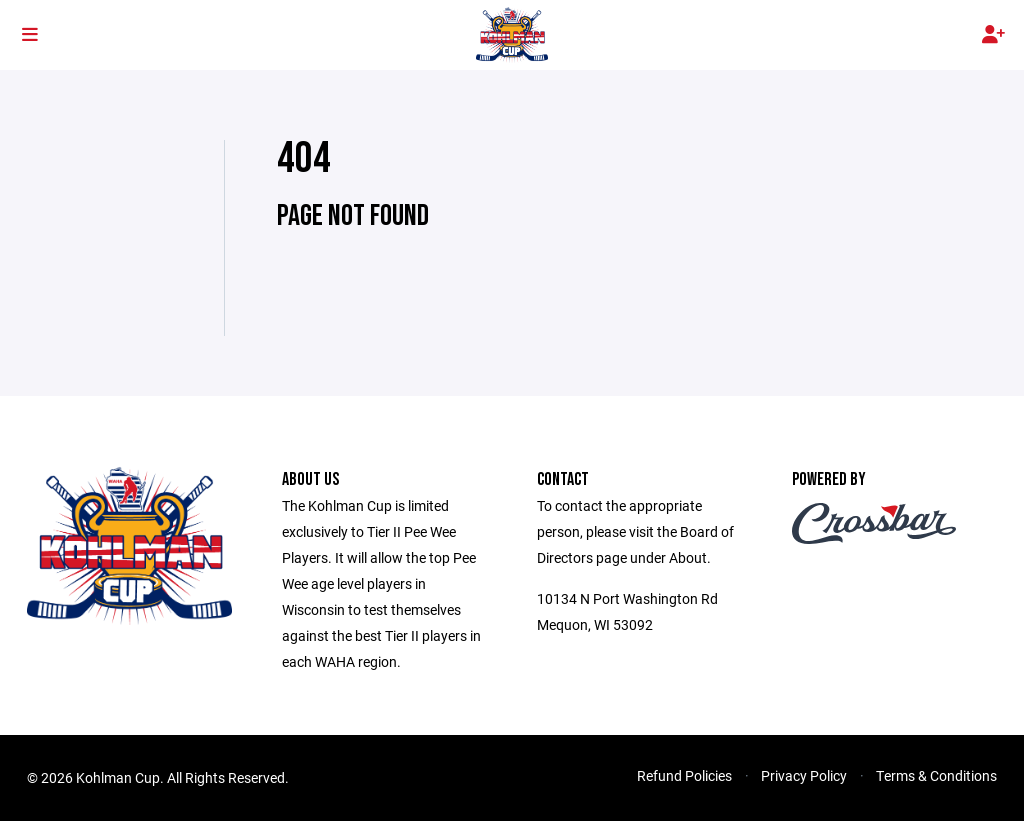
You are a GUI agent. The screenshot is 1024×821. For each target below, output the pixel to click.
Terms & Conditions (936, 775)
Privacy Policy (804, 775)
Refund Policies (684, 775)
